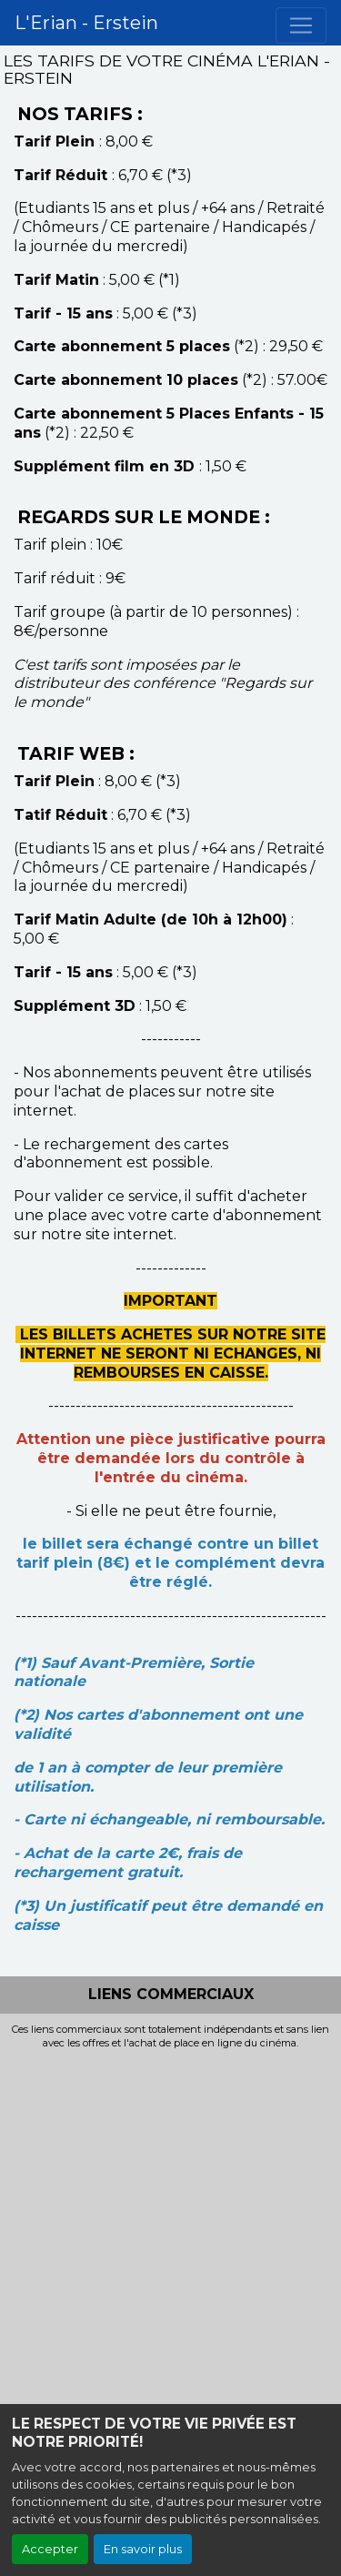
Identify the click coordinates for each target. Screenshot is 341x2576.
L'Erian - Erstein (86, 23)
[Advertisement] (170, 2228)
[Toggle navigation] (301, 25)
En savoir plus (143, 2549)
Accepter (50, 2549)
